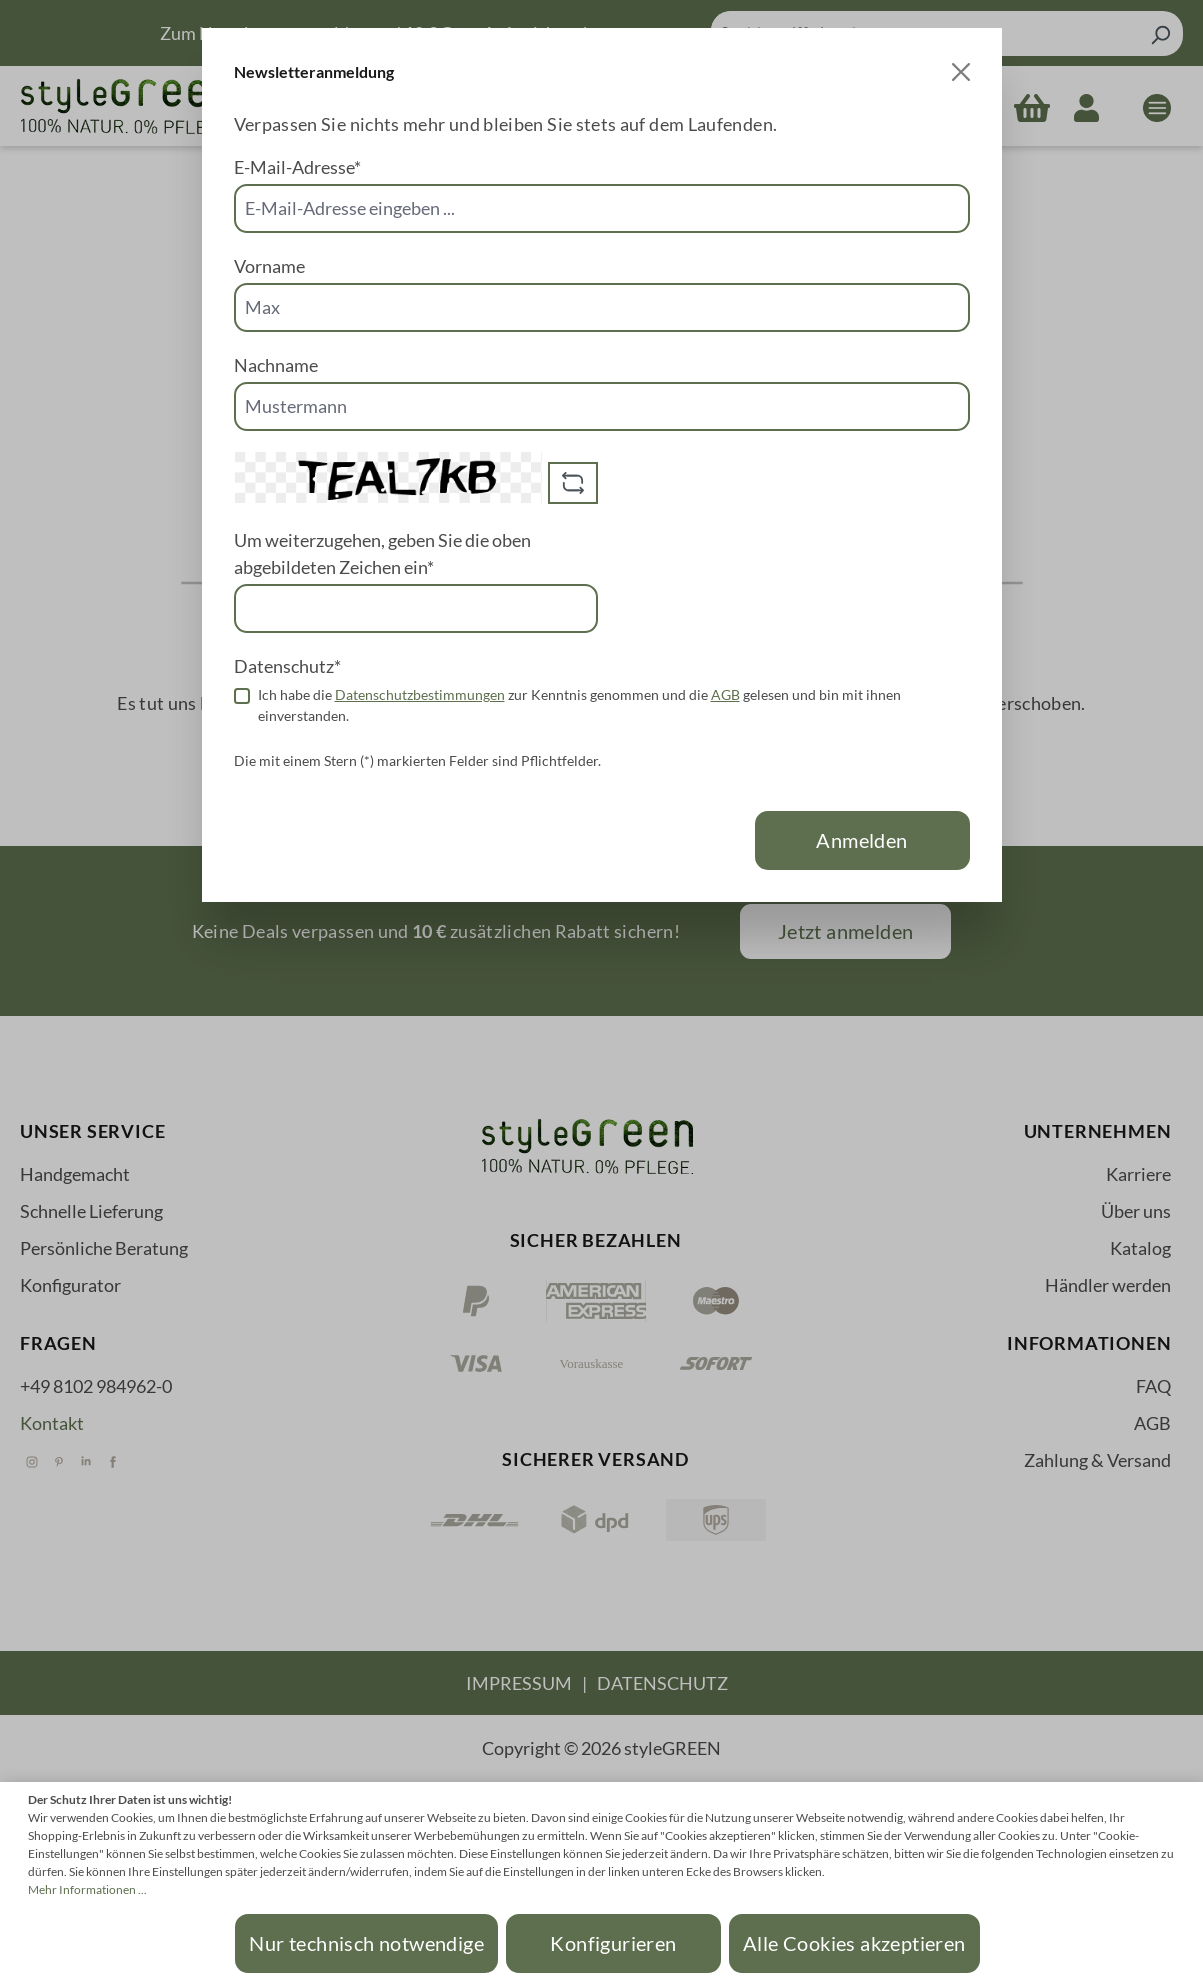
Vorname (269, 266)
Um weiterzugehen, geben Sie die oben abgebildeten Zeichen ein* (382, 553)
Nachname (276, 365)
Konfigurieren (613, 1943)
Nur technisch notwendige (366, 1943)
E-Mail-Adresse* (297, 167)
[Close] (961, 72)
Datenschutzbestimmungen (420, 694)
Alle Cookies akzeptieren (854, 1943)
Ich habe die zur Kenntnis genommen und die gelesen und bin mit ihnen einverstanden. (579, 705)
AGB (725, 694)
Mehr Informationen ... (87, 1889)
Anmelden (861, 840)
